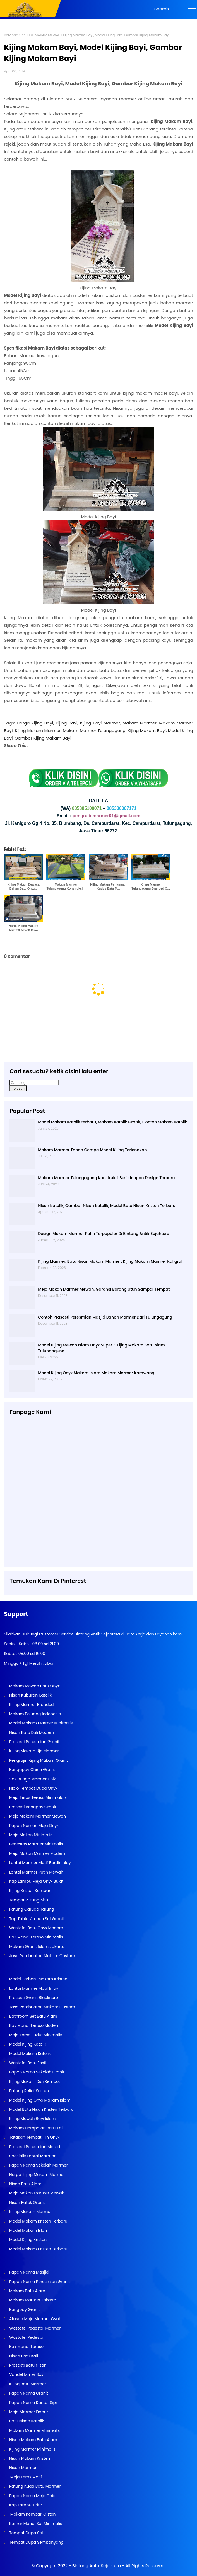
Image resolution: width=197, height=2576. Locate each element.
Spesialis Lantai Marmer (32, 2156)
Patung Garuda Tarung (31, 1909)
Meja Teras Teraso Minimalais (37, 1797)
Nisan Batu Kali (23, 2356)
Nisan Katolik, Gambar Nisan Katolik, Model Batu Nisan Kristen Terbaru (107, 1205)
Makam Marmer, (139, 723)
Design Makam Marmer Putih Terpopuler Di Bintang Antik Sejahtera (103, 1233)
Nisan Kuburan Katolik (30, 1695)
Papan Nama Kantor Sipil (33, 2402)
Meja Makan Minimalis (30, 1835)
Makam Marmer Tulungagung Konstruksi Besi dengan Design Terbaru (106, 1178)
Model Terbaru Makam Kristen (37, 1979)
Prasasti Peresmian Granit (33, 1741)
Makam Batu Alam (26, 2291)
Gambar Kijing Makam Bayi (43, 738)
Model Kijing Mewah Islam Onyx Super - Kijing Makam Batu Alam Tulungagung (101, 1348)
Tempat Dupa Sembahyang (36, 2542)
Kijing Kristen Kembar (29, 1890)
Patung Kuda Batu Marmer (34, 2486)
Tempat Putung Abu (28, 1900)
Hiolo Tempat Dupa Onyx (32, 1788)
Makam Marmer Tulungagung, (94, 730)
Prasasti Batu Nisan (27, 2365)
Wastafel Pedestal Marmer (34, 2328)
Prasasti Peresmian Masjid (34, 2147)
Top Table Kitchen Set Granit (36, 1918)
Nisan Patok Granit (26, 2202)
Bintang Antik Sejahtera (96, 2565)
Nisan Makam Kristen (29, 2458)
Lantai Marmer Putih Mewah (35, 1872)
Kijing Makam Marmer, (38, 730)
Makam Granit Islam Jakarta (36, 1946)
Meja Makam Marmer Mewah (37, 1816)
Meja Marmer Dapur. (28, 2412)
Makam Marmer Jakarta (32, 2300)
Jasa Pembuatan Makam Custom (41, 1956)
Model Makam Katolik (29, 2053)
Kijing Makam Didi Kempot (34, 2081)
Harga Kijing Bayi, (35, 723)
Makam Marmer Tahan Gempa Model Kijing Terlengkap (92, 1150)
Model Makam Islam (28, 2230)
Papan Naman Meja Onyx (33, 1825)
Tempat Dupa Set (25, 2533)
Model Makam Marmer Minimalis (41, 1723)
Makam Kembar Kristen (32, 2514)
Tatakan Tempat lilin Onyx (33, 2137)
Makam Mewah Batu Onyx (34, 1686)
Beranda (11, 35)
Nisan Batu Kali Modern (31, 1732)
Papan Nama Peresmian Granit (39, 2281)
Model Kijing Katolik (27, 2044)
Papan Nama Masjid (28, 2272)
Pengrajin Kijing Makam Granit (38, 1760)
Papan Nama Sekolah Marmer (38, 2165)
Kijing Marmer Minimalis (31, 2449)
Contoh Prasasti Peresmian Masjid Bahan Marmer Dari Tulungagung (105, 1317)
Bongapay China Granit (31, 1769)
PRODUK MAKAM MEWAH (40, 35)
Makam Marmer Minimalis (34, 2430)
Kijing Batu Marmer (27, 2384)
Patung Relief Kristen (28, 2090)
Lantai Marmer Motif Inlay (33, 1988)
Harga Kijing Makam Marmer (36, 2174)
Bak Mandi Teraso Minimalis (35, 1937)
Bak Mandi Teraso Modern (33, 2025)
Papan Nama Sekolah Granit (36, 2072)
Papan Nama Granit (28, 2393)
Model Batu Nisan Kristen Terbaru (40, 2109)
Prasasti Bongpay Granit (32, 1807)
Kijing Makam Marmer (30, 2211)
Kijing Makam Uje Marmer (33, 1751)
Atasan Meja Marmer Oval (34, 2318)
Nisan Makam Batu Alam (32, 2439)
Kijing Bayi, (67, 723)
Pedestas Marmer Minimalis (35, 1844)
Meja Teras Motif (25, 2477)
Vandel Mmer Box (25, 2374)
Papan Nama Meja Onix (31, 2496)
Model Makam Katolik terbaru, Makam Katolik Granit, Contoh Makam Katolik (112, 1122)
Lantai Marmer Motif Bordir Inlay (39, 1862)
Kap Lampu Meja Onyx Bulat (35, 1881)
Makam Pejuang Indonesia (34, 1714)
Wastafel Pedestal (26, 2337)
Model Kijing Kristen (27, 2239)
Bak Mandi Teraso (26, 2346)
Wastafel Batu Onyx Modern (35, 1928)
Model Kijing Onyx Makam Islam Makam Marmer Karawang (96, 1373)
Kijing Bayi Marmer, (100, 723)
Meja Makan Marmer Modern (36, 1853)
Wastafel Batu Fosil (27, 2063)
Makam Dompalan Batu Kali (35, 2128)
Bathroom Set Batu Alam (32, 2016)
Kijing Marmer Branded (31, 1704)
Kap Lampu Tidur (25, 2505)
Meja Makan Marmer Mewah (36, 2193)
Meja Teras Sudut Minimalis (35, 2035)
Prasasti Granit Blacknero (33, 1997)
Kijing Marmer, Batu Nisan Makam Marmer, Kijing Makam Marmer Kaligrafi (111, 1261)
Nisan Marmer (22, 2467)
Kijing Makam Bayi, (147, 730)
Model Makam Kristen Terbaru (37, 2221)
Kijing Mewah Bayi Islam (32, 2118)
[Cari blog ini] (34, 1082)
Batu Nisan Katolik (26, 2421)
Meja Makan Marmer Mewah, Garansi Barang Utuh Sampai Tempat (104, 1289)
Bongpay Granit (24, 2309)
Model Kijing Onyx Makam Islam (39, 2100)
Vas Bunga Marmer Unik (32, 1779)
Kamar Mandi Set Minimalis (35, 2523)
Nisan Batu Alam (25, 2184)
